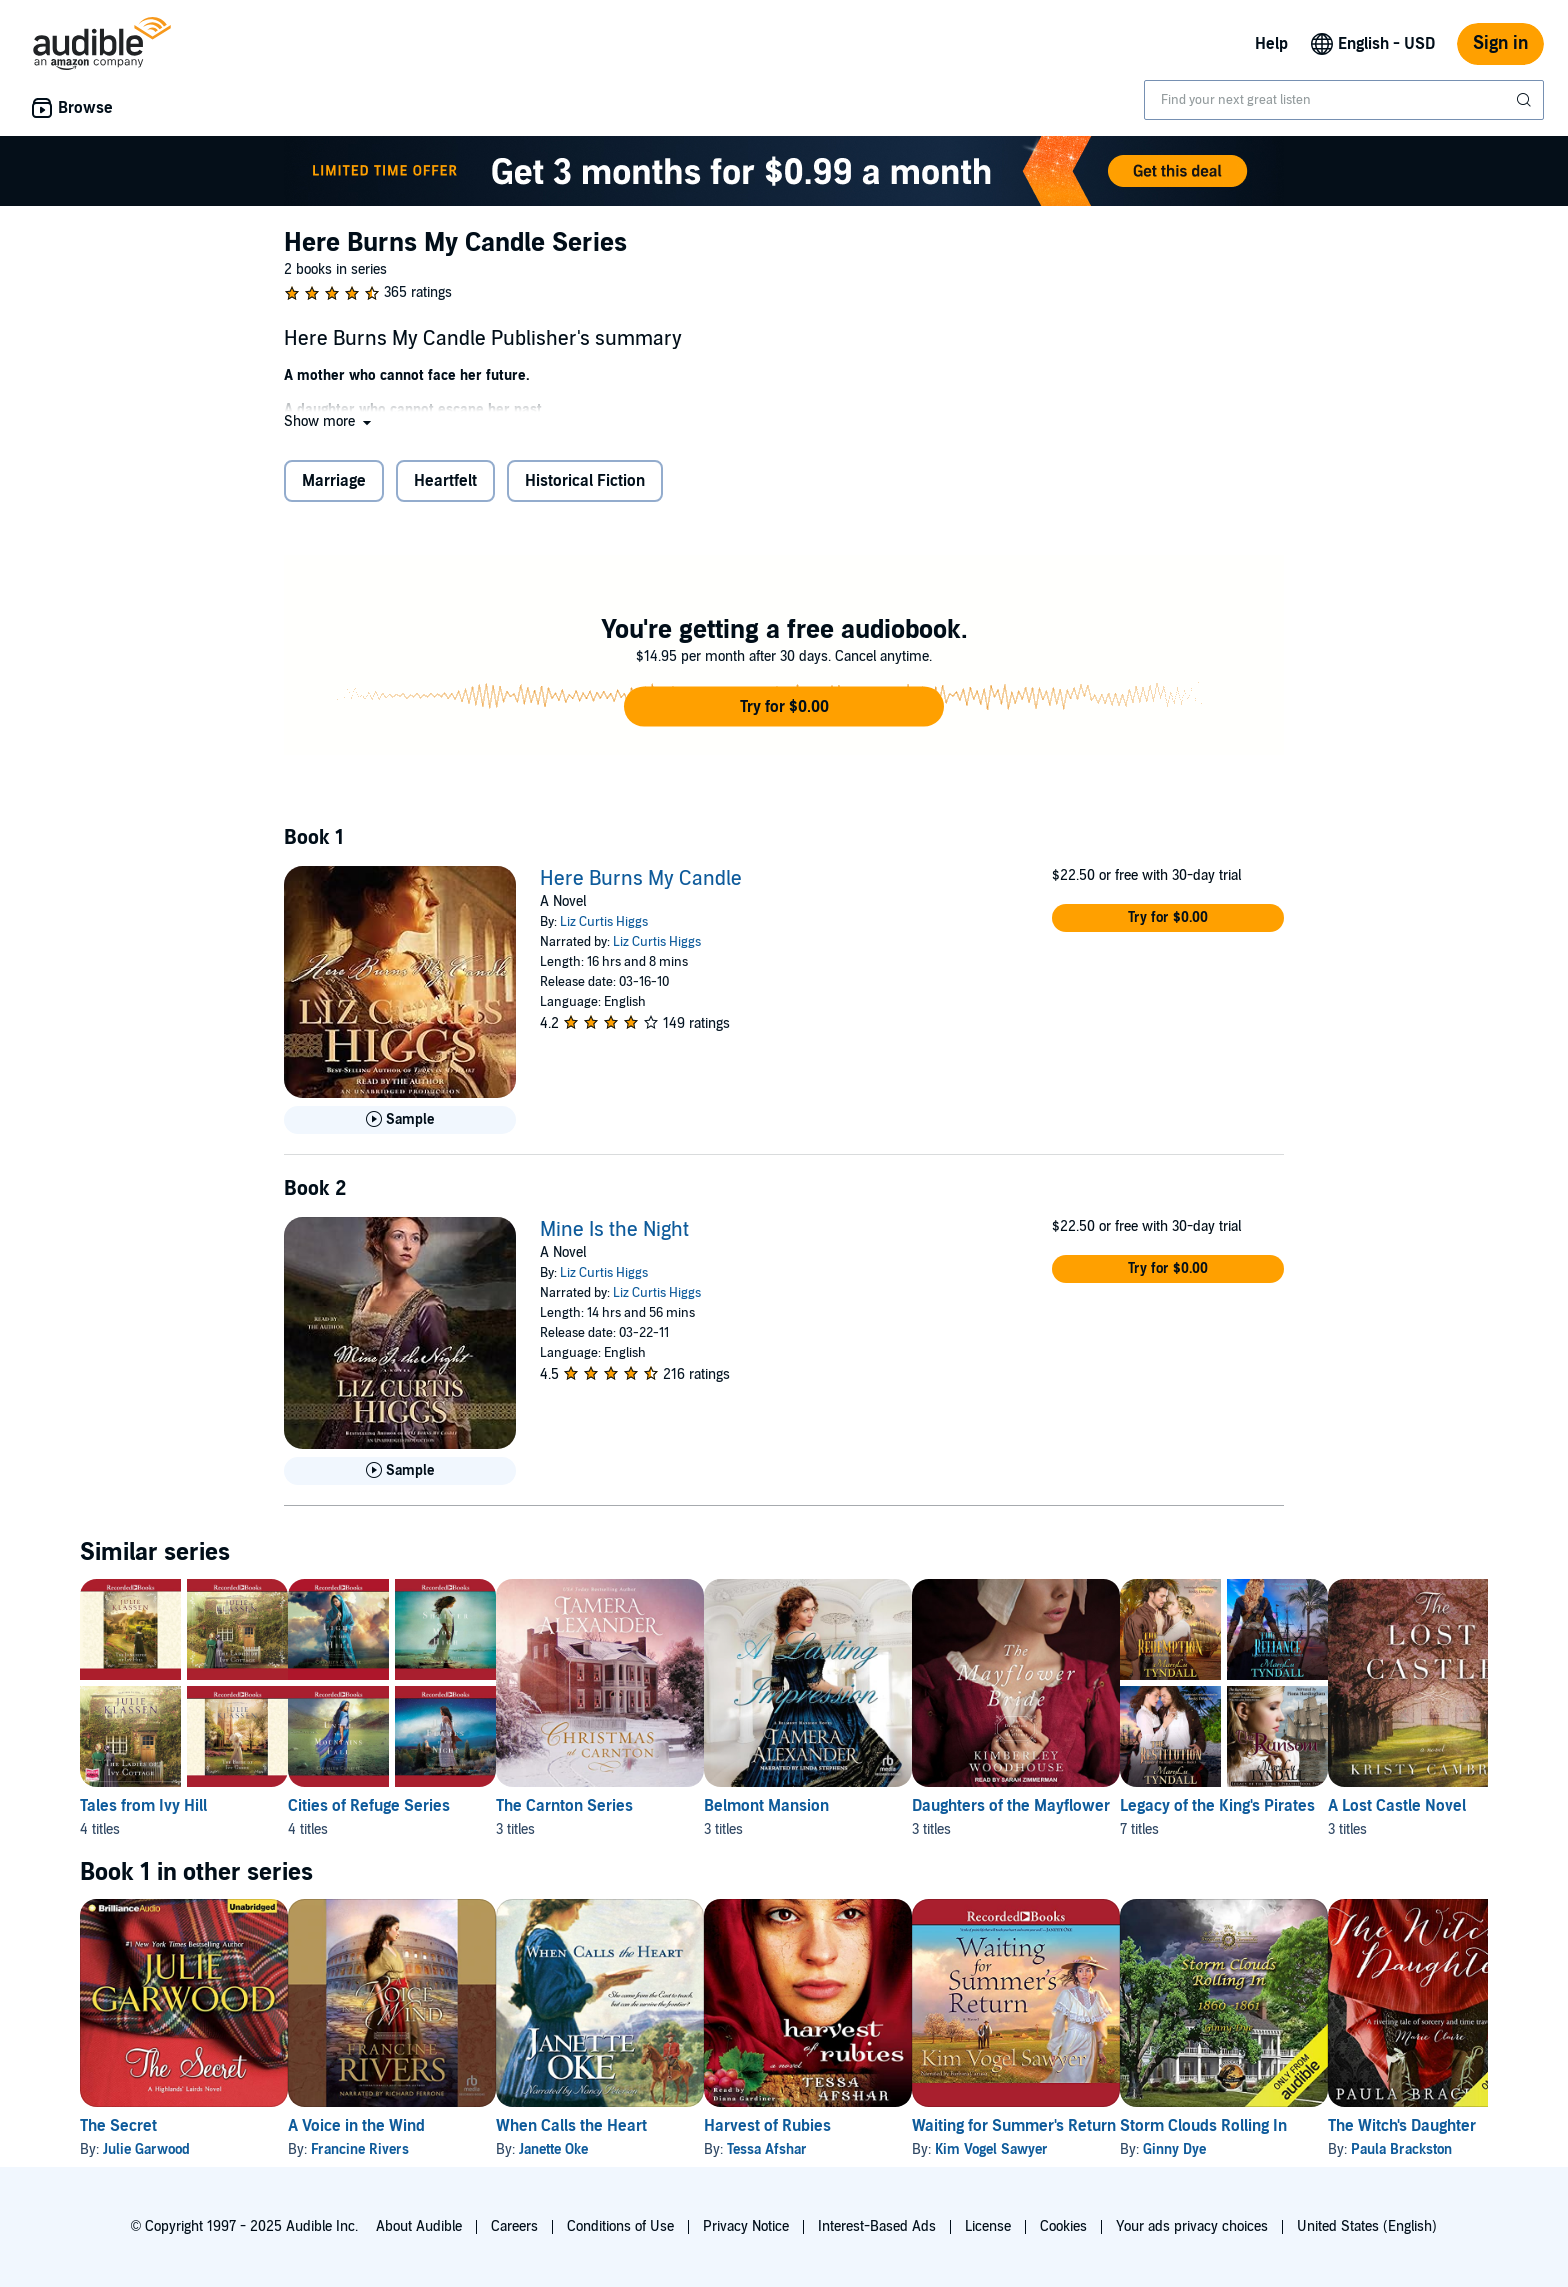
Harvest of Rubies (863, 2126)
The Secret (118, 2126)
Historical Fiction (585, 481)
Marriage (334, 481)
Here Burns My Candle (641, 879)
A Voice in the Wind (388, 2126)
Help (1271, 44)
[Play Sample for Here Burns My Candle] (400, 1120)
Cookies (1063, 2226)
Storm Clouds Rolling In (1363, 2126)
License (988, 2226)
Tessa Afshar (863, 2149)
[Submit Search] (1526, 100)
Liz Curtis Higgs (604, 922)
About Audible (419, 2226)
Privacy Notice (746, 2226)
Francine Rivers (392, 2149)
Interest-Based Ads (877, 2226)
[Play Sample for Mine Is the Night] (400, 1471)
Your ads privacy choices (1192, 2226)
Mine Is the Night (614, 1230)
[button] (329, 421)
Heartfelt (445, 481)
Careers (514, 2226)
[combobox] (1344, 100)
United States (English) (1367, 2226)
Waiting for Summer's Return (1142, 2126)
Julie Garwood (146, 2149)
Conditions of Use (620, 2226)
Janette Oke (617, 2149)
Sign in (1500, 43)
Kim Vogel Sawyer (1119, 2149)
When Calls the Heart (635, 2126)
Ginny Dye (1334, 2149)
